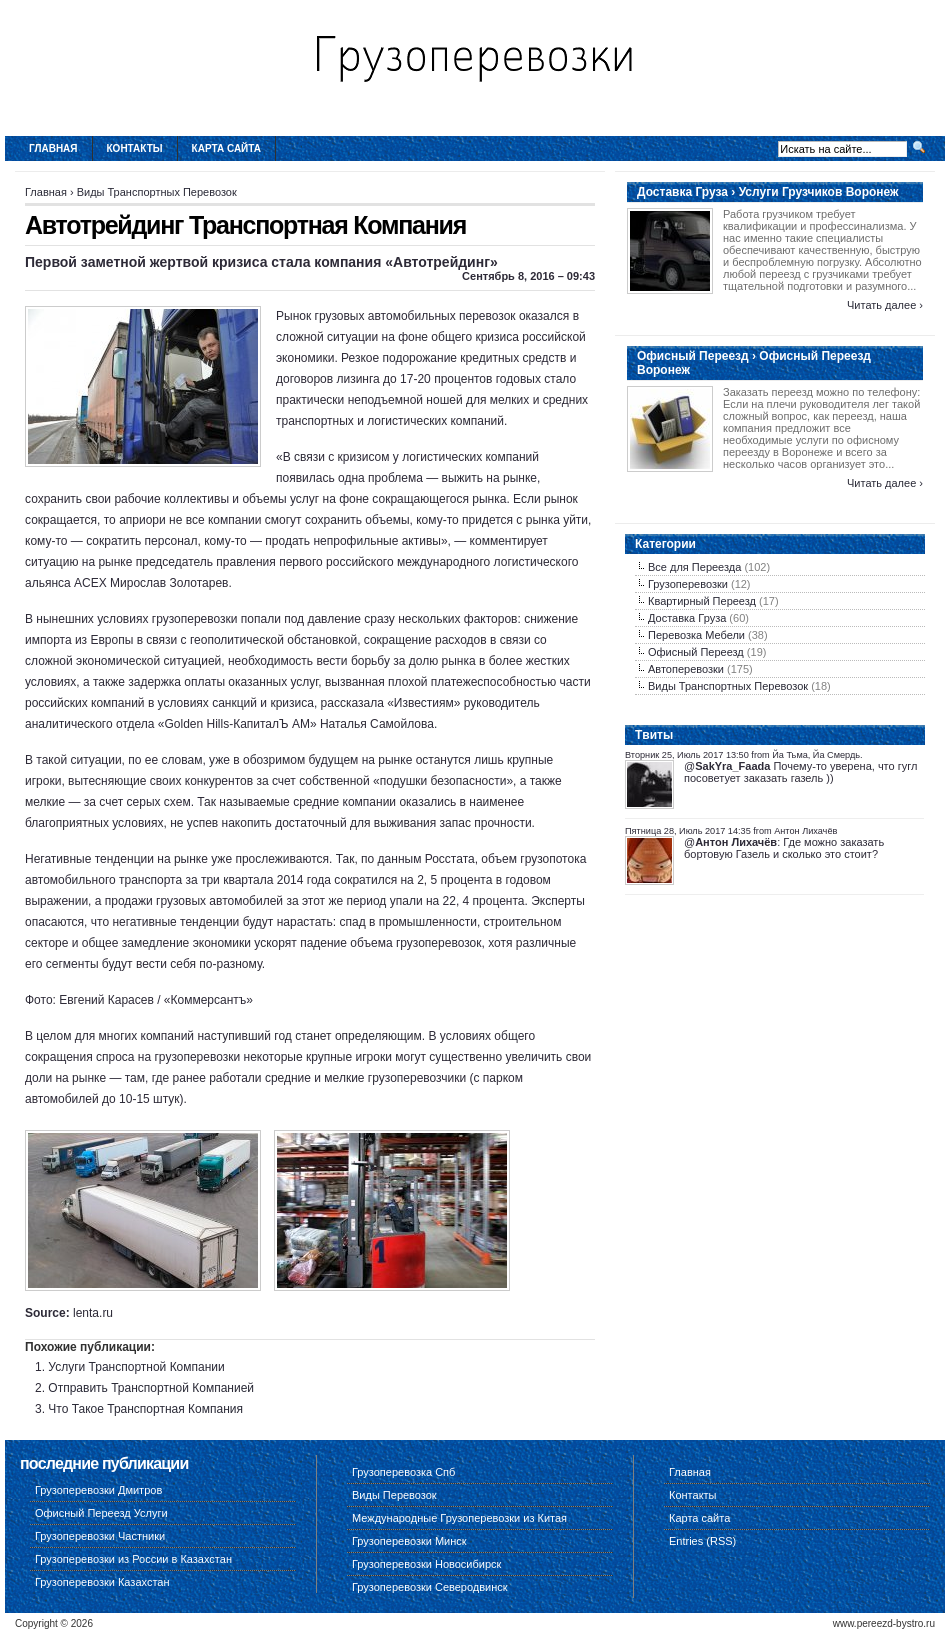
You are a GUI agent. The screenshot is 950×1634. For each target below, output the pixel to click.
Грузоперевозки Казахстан (102, 1582)
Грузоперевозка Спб (403, 1472)
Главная (53, 148)
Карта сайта (226, 148)
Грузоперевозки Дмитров (98, 1490)
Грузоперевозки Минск (409, 1541)
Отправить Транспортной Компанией (151, 1388)
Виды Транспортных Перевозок (157, 192)
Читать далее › (885, 305)
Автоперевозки (686, 669)
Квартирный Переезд (702, 601)
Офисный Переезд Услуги (101, 1513)
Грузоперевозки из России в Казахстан (133, 1559)
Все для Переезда (694, 567)
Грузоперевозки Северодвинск (430, 1587)
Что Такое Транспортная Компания (145, 1409)
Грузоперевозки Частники (100, 1536)
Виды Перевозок (394, 1495)
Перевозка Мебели (696, 635)
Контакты (135, 148)
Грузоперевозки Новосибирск (426, 1564)
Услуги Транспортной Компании (136, 1367)
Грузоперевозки (688, 584)
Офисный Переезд (696, 652)
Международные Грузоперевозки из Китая (459, 1518)
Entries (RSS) (702, 1541)
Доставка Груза (687, 618)
